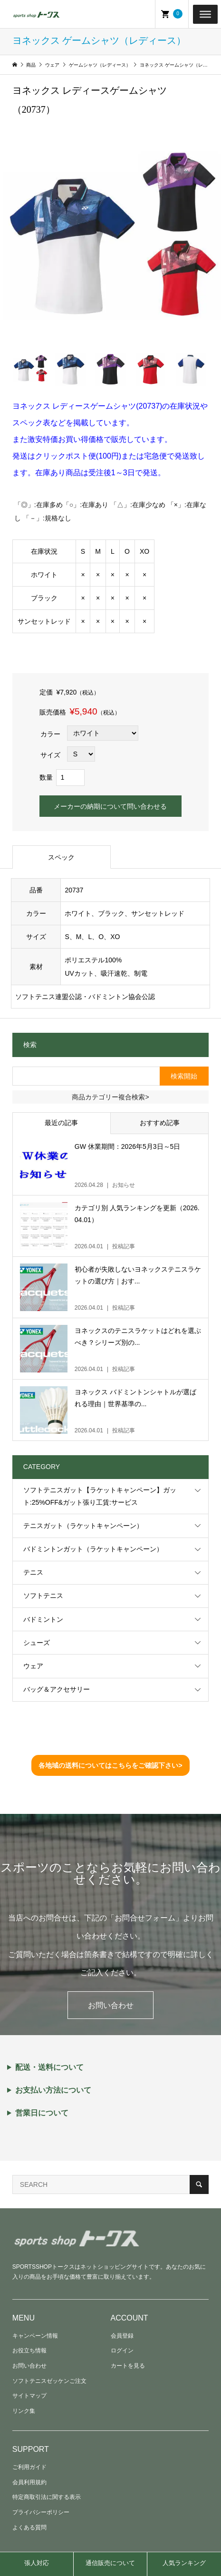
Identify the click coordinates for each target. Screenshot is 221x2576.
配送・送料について (49, 2067)
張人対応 (36, 2562)
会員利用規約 (29, 2482)
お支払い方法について (53, 2090)
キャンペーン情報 (35, 2335)
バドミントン (43, 1619)
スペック (61, 857)
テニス (33, 1572)
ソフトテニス (43, 1595)
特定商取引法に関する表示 (46, 2497)
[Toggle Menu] (205, 13)
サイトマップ (29, 2395)
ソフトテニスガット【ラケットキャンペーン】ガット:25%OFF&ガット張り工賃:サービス (99, 1496)
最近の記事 (61, 1122)
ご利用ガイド (29, 2467)
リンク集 (23, 2411)
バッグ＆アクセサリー (56, 1689)
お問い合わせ (111, 2005)
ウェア (33, 1666)
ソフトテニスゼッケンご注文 (49, 2381)
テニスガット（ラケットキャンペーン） (83, 1525)
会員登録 (122, 2335)
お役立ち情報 (29, 2350)
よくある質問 (29, 2527)
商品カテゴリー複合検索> (110, 1097)
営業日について (41, 2113)
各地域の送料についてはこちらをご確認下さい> (110, 1765)
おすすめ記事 (160, 1122)
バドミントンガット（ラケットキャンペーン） (93, 1549)
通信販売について (110, 2562)
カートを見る (128, 2365)
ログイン (122, 2350)
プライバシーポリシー (40, 2512)
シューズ (36, 1642)
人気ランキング (184, 2562)
